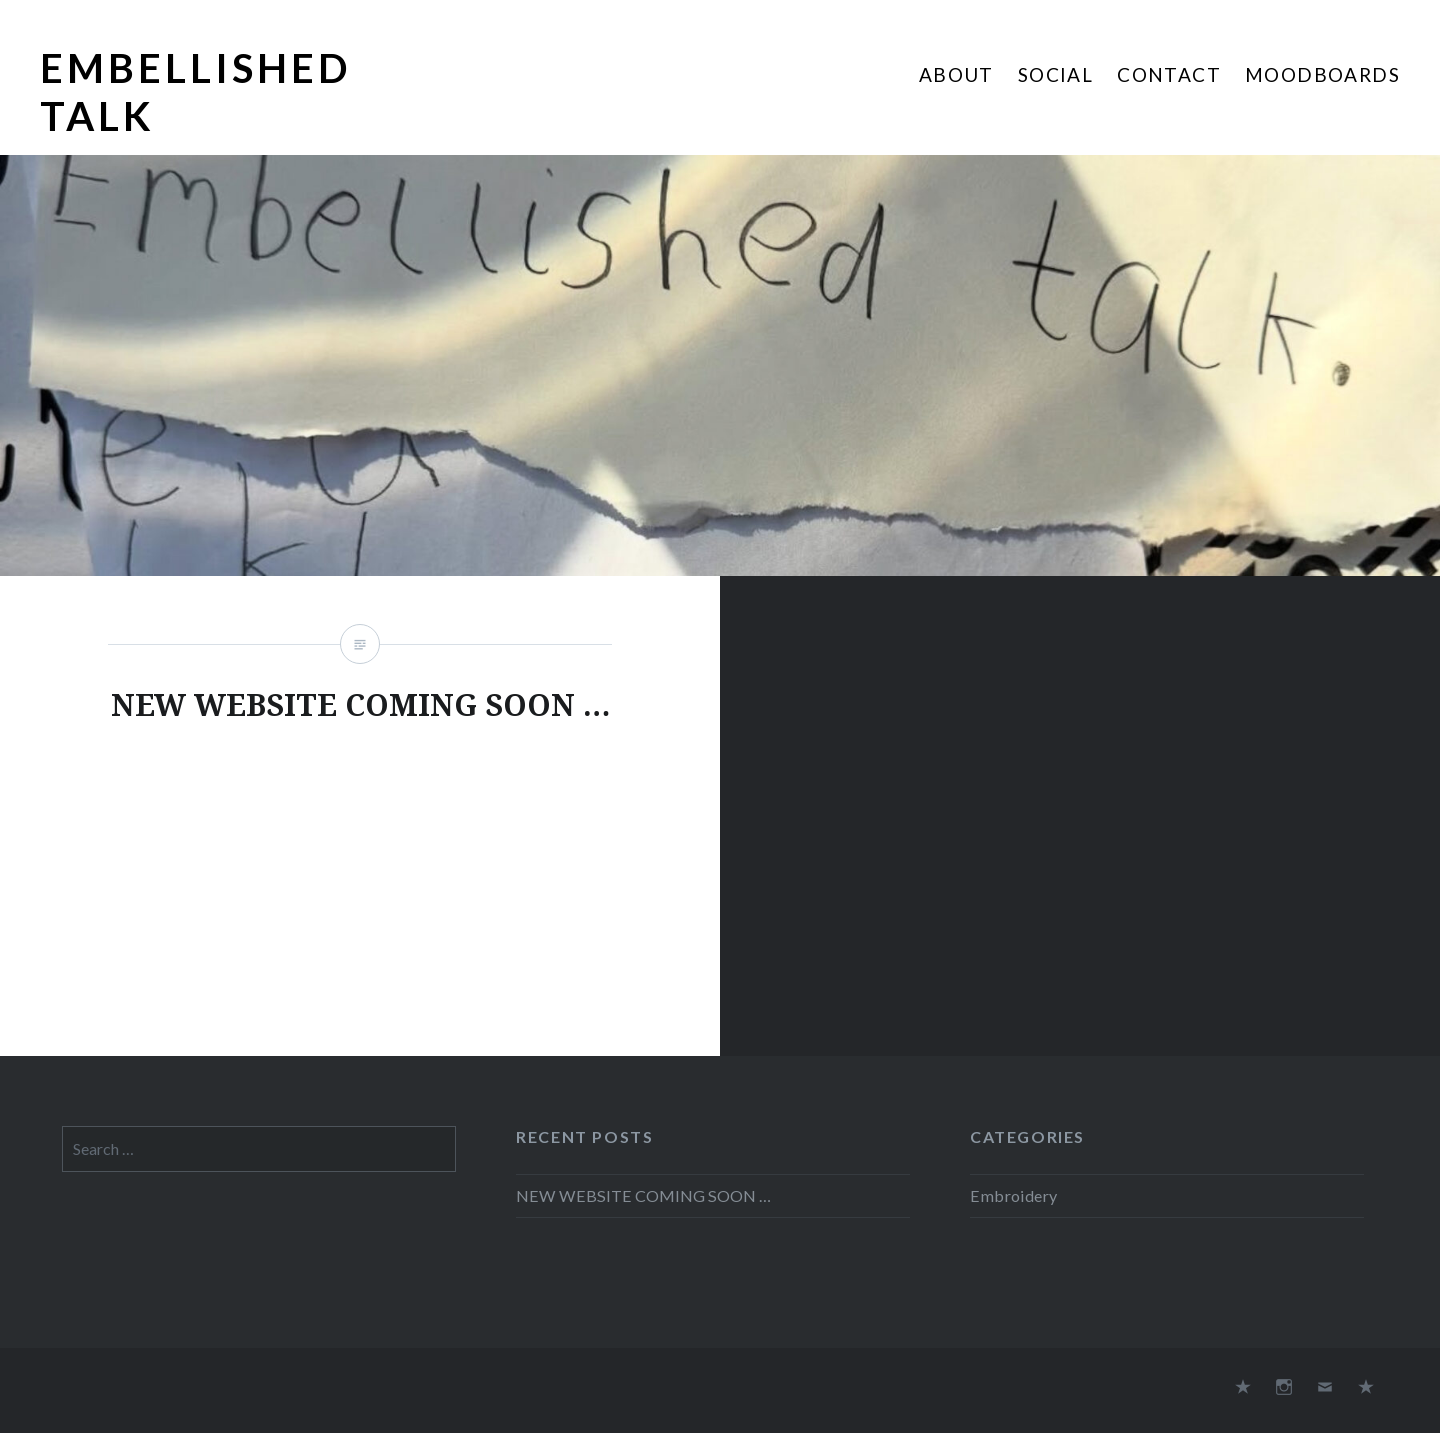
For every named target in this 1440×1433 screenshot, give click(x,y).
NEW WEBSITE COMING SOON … (643, 1195)
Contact (1169, 74)
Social (1055, 74)
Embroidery (1013, 1195)
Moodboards (1322, 74)
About (956, 74)
